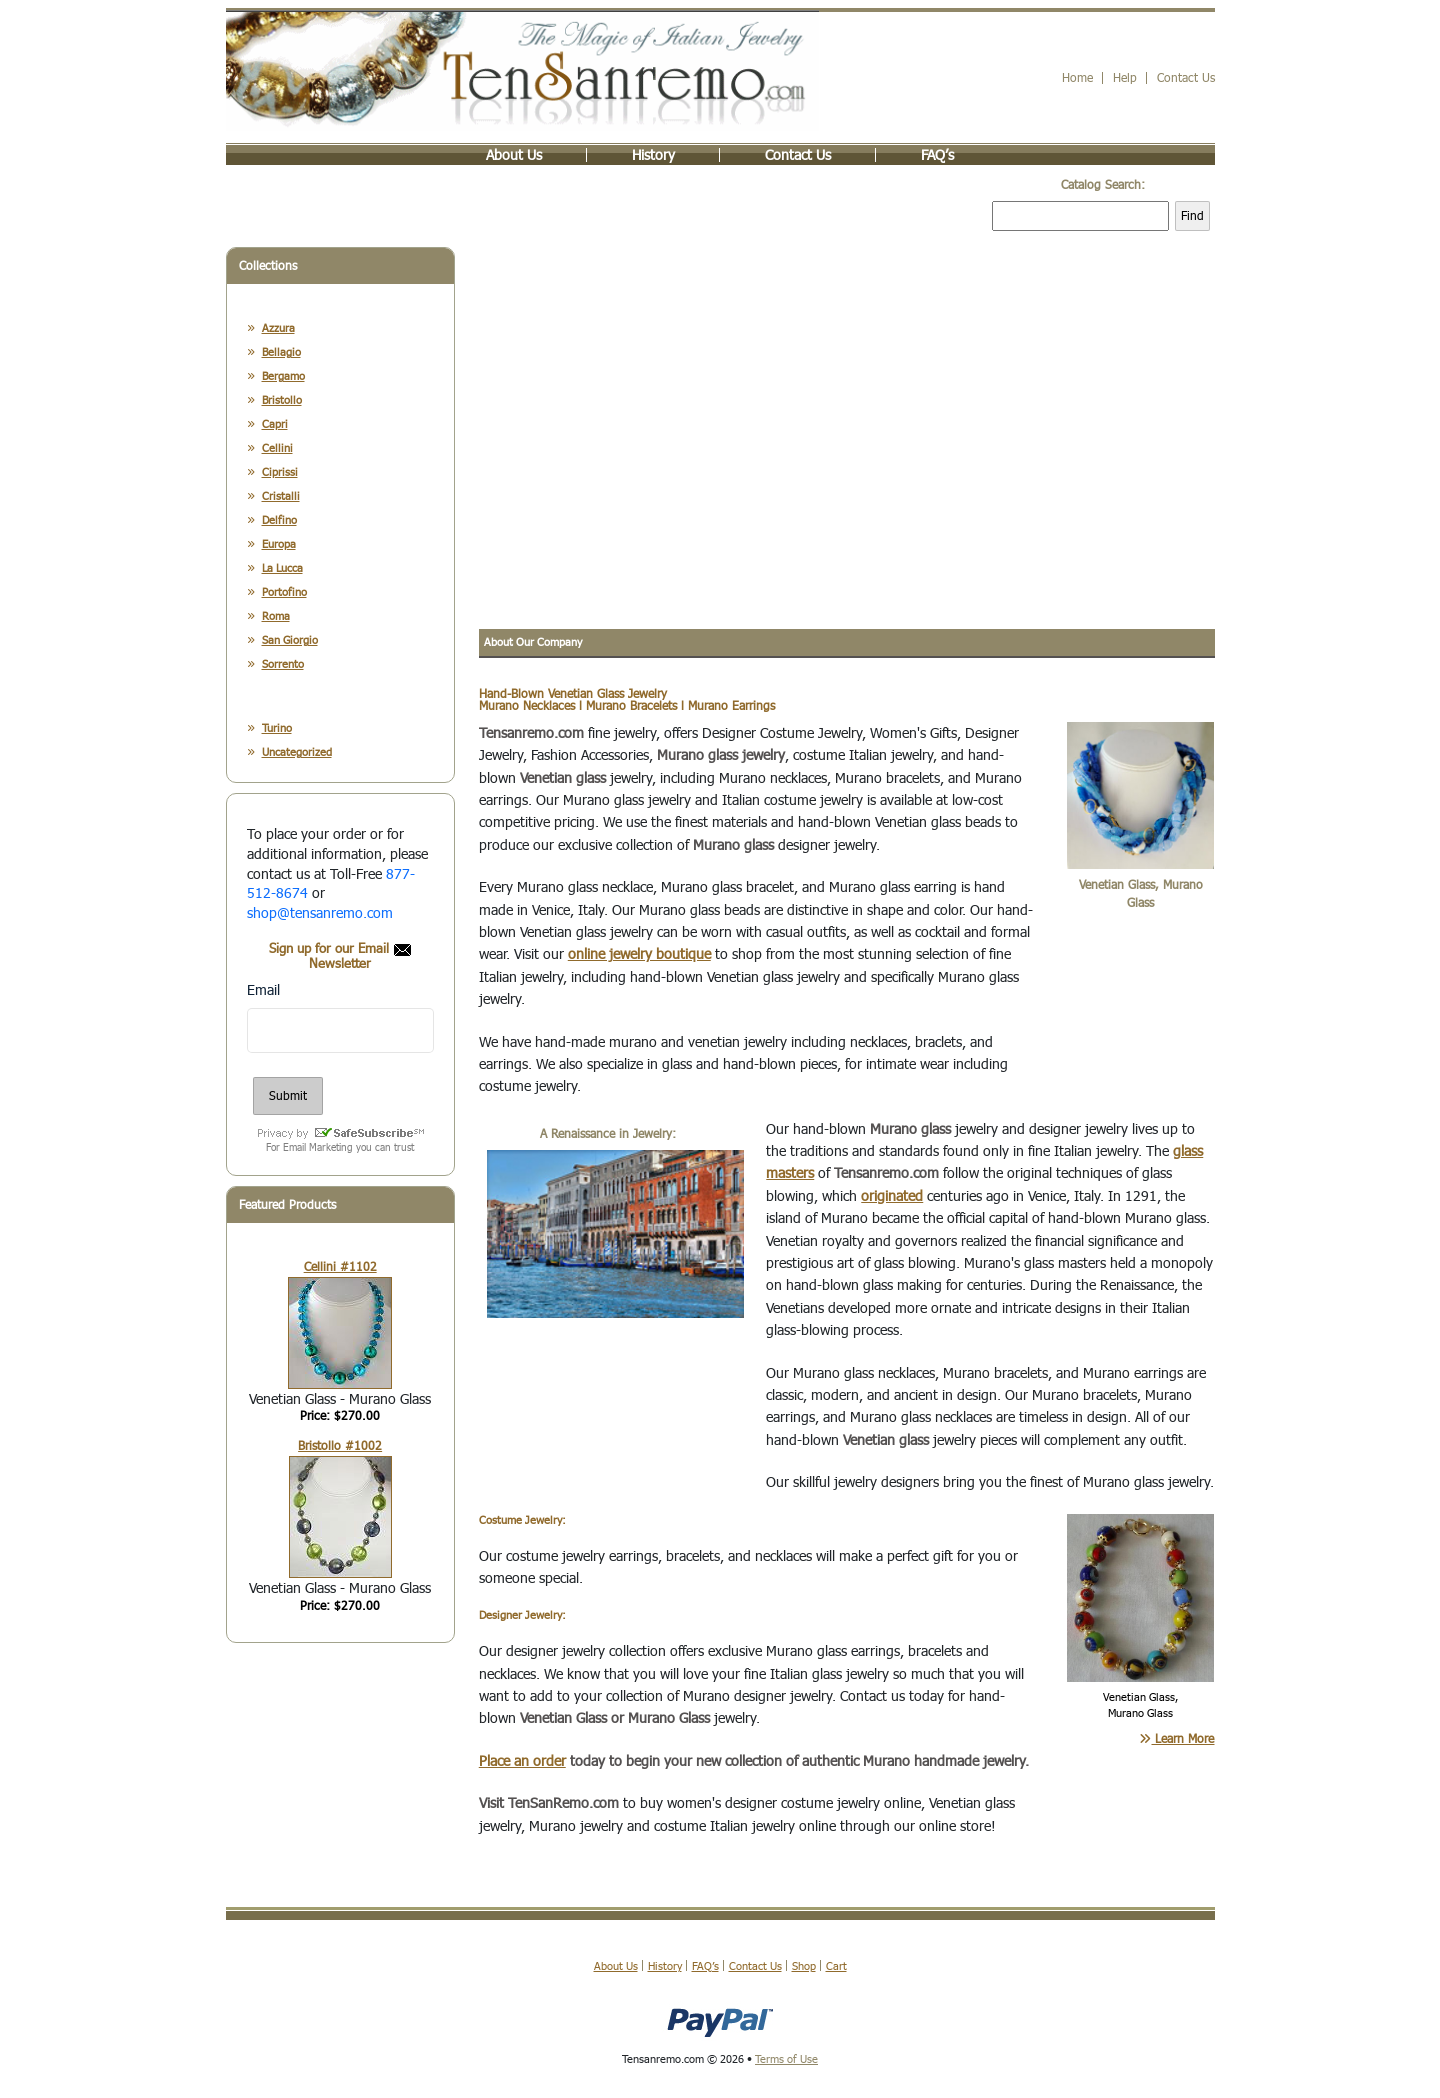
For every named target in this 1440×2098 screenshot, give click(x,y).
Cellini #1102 (340, 1267)
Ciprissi (280, 473)
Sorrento (283, 665)
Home (1077, 79)
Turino (277, 729)
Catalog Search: (1103, 187)
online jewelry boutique (639, 955)
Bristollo (282, 401)
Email (263, 990)
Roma (276, 617)
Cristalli (281, 497)
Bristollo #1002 (340, 1447)
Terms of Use (786, 2060)
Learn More (1176, 1739)
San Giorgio (290, 641)
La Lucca (282, 569)
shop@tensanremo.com (320, 913)
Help (1125, 79)
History (653, 157)
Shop (804, 1967)
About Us (514, 157)
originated (892, 1196)
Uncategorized (297, 753)
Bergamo (283, 377)
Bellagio (281, 353)
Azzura (278, 329)
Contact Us (1186, 79)
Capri (275, 425)
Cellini (277, 449)
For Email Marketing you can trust (340, 1148)
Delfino (279, 521)
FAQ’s (937, 157)
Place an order (522, 1761)
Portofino (284, 593)
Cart (836, 1967)
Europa (279, 545)
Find (1192, 217)
